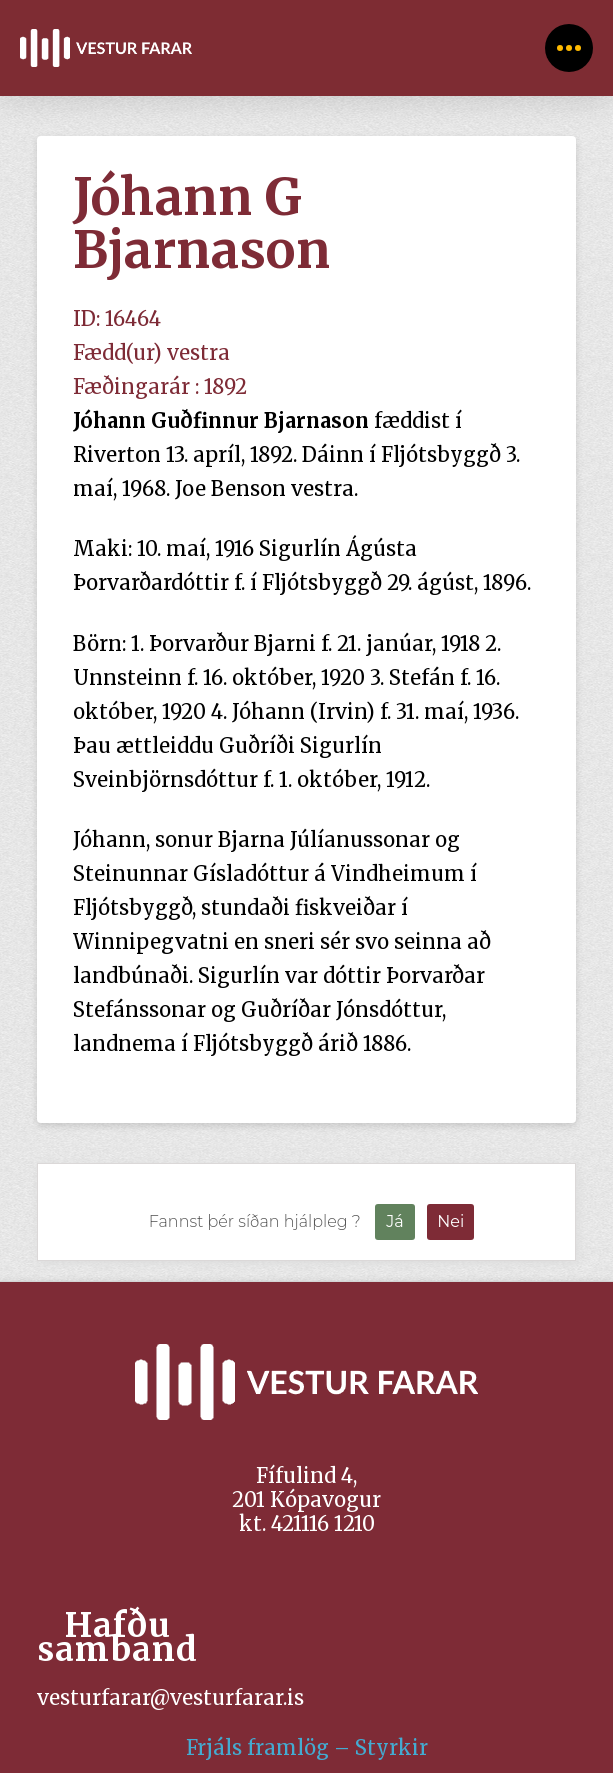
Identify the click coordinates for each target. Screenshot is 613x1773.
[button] (569, 48)
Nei (450, 1221)
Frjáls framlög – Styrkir (307, 1747)
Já (394, 1221)
